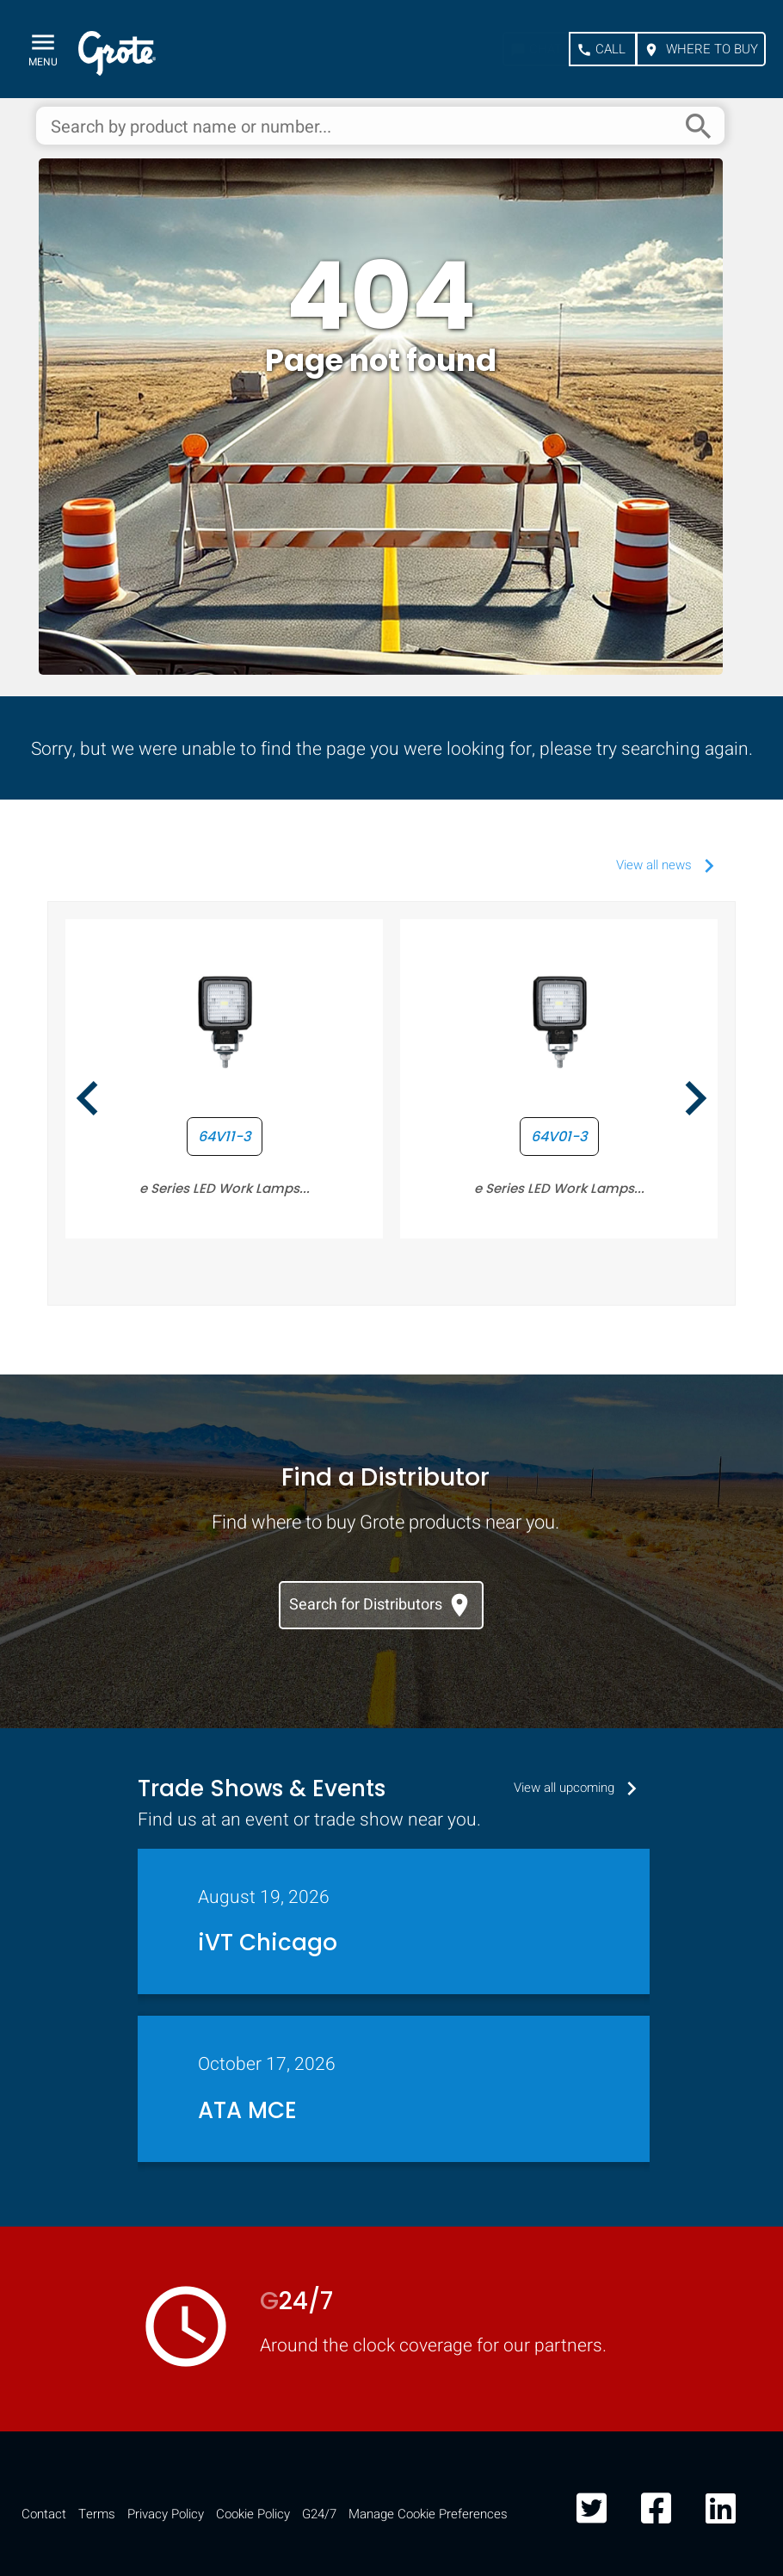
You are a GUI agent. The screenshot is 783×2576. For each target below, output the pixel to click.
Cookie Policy (253, 2514)
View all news (669, 865)
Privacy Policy (165, 2514)
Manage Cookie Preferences (428, 2514)
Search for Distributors (381, 1605)
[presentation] (87, 1101)
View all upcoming (579, 1787)
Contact (44, 2514)
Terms (96, 2514)
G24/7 (319, 2514)
